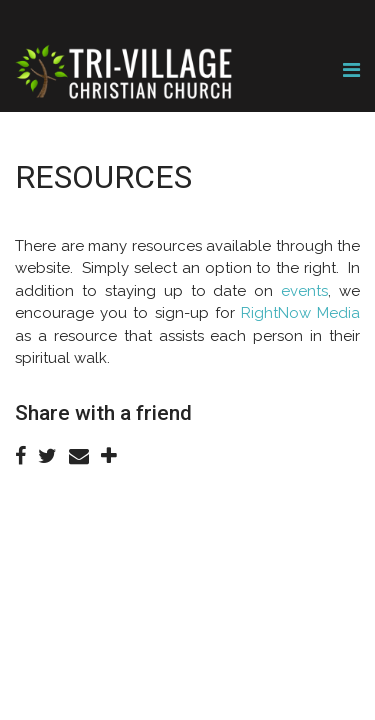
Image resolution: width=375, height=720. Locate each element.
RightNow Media (300, 313)
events (304, 291)
